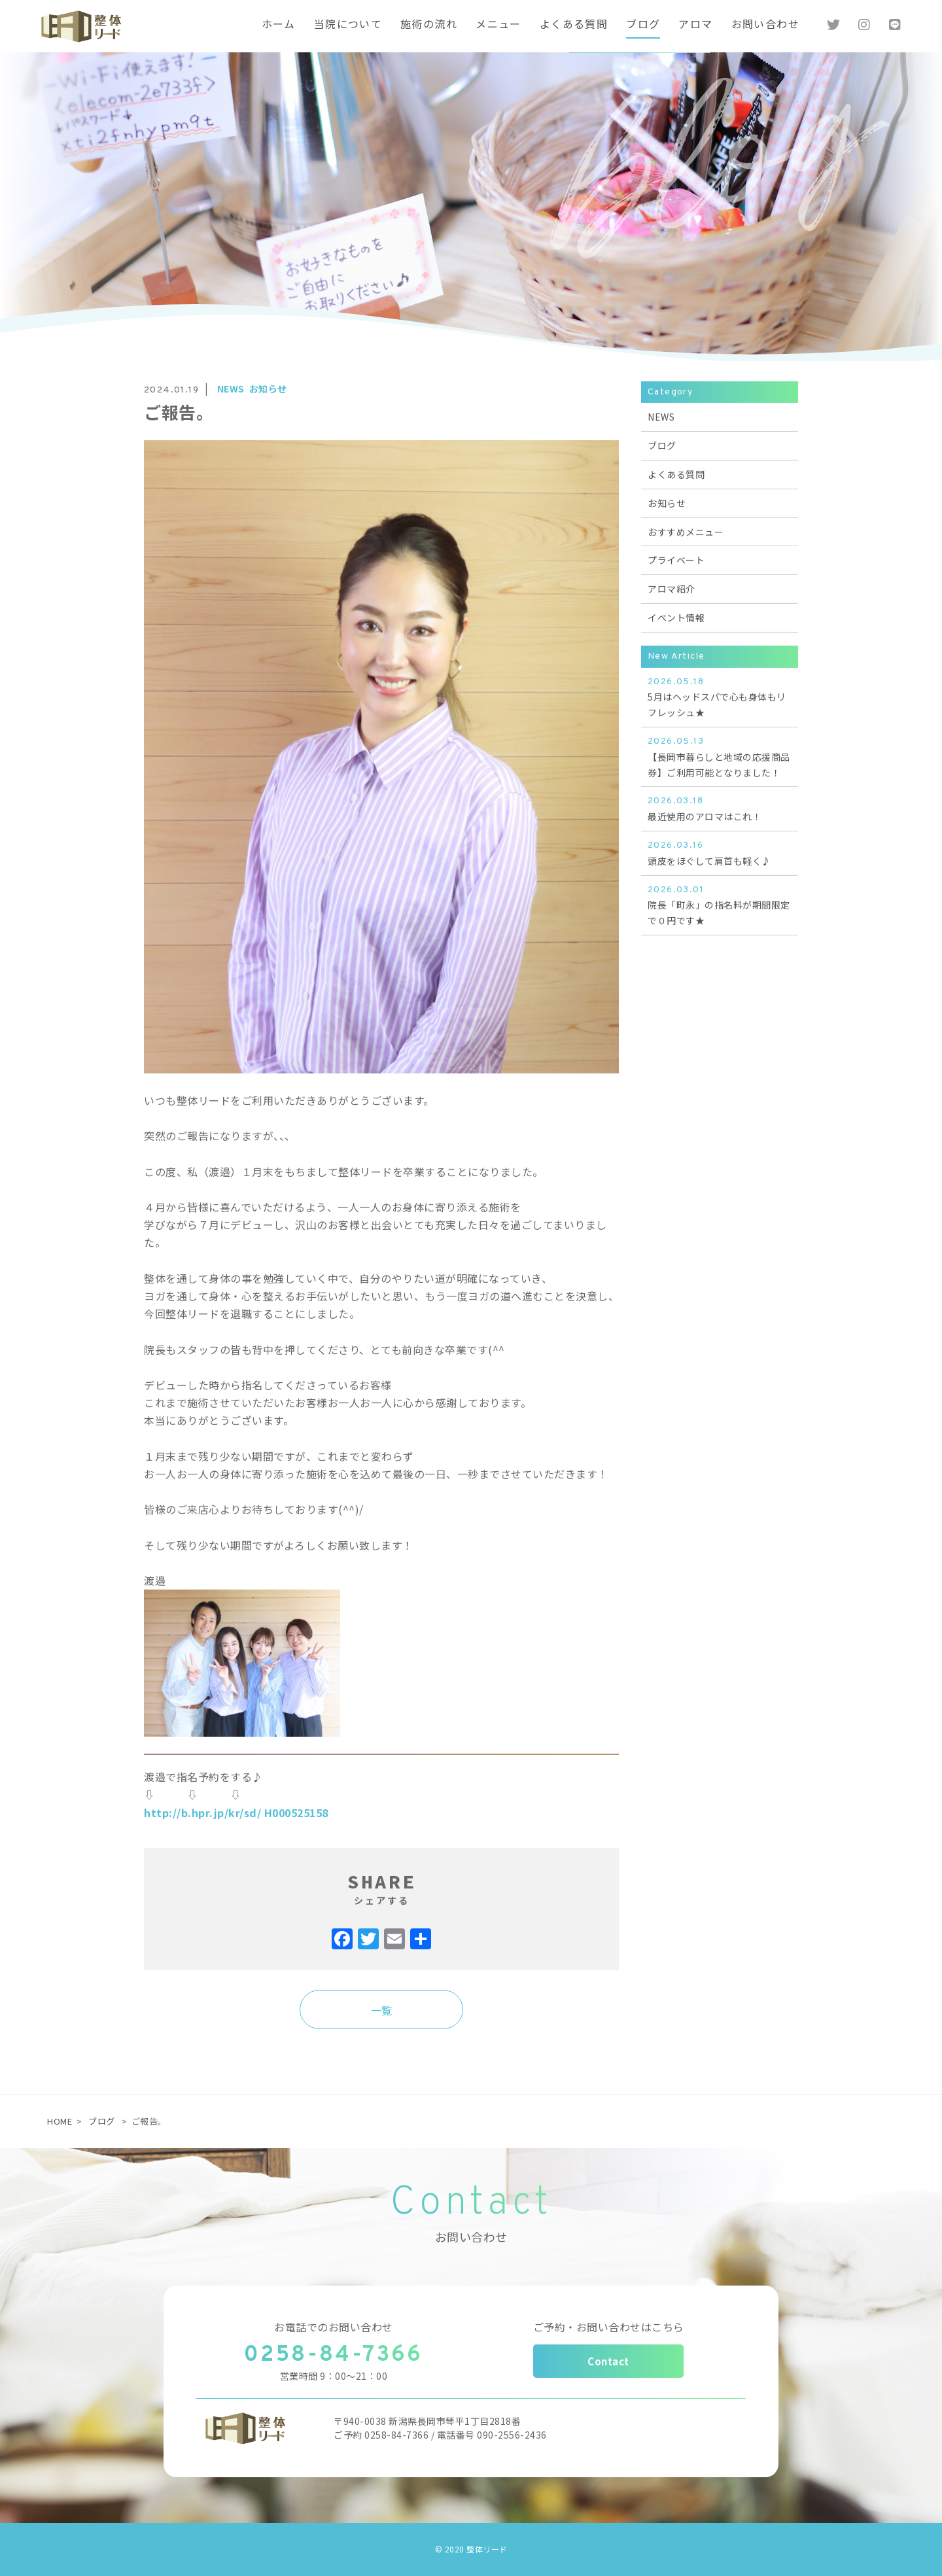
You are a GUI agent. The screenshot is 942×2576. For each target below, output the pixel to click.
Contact (608, 2361)
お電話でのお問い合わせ (333, 2327)
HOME (59, 2121)
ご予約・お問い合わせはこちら (608, 2327)
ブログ (101, 2121)
